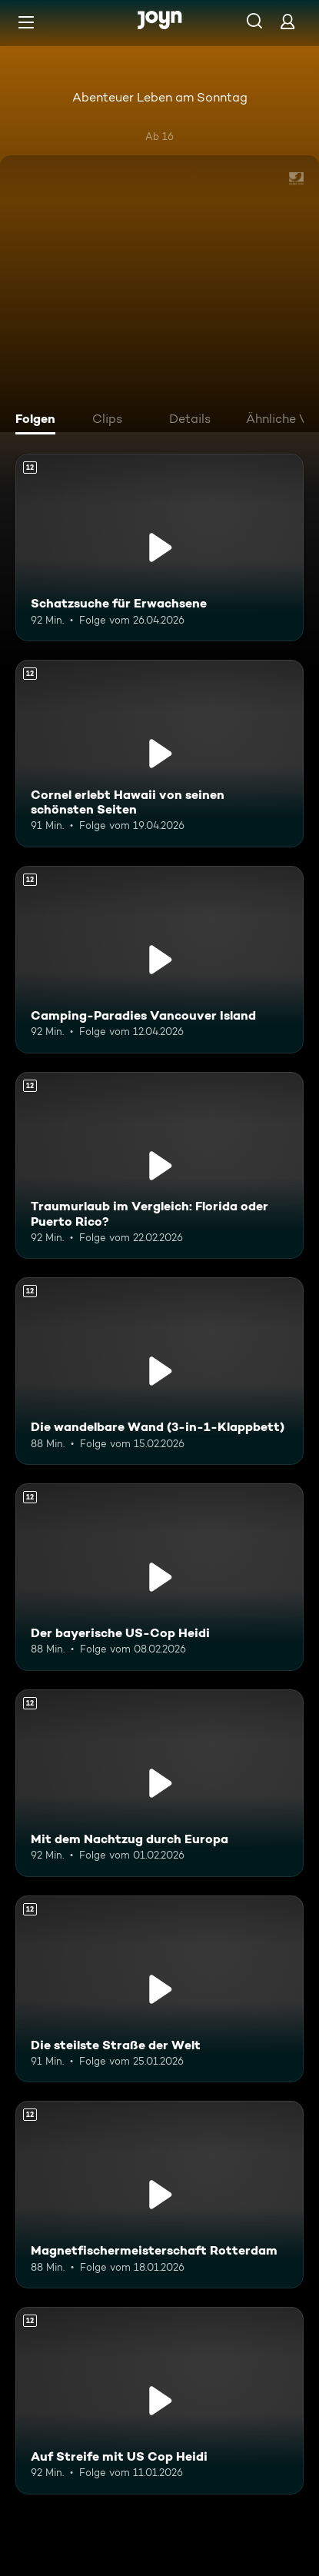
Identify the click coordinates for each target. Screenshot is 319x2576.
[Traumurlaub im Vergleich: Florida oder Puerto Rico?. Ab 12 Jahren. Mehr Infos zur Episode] (159, 1166)
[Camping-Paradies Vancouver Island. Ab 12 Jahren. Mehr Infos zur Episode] (159, 959)
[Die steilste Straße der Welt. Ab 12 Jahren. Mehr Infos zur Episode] (159, 1989)
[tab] (39, 420)
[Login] (287, 21)
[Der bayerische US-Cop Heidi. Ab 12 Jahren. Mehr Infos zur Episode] (159, 1577)
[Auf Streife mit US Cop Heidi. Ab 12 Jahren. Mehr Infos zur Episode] (159, 2400)
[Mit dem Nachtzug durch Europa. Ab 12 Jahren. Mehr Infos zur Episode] (159, 1783)
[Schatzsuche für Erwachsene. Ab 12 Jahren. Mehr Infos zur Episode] (159, 547)
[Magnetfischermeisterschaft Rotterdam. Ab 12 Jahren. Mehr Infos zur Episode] (159, 2194)
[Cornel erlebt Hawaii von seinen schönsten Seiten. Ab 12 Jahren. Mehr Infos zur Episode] (159, 753)
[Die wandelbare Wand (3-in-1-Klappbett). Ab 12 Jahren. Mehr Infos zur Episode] (159, 1371)
